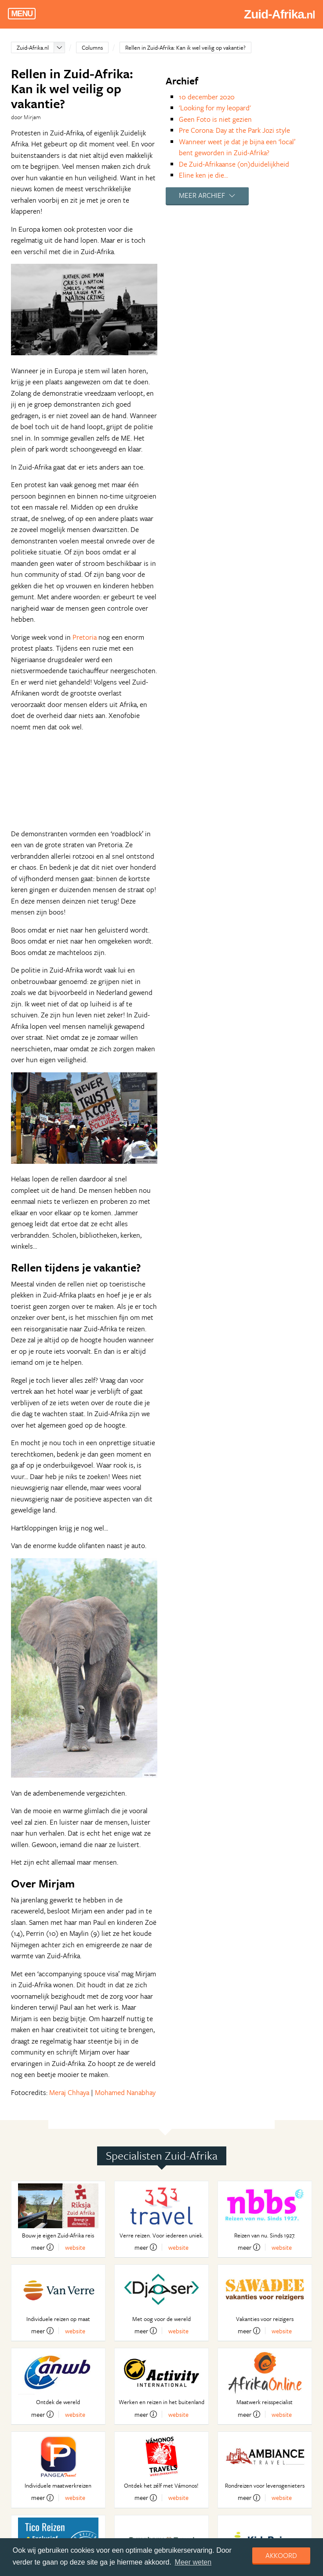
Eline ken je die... (203, 175)
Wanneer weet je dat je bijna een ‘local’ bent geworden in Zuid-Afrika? (237, 147)
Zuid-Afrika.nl (33, 47)
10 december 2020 (207, 96)
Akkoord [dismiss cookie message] (281, 2555)
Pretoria (85, 637)
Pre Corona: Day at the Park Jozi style (234, 130)
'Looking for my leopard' (215, 107)
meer (42, 2247)
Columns (92, 47)
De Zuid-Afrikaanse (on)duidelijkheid (234, 164)
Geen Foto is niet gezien (215, 119)
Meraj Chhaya (69, 2092)
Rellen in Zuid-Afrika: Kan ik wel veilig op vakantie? (185, 47)
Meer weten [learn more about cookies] (193, 2562)
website (75, 2247)
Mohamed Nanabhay (125, 2092)
